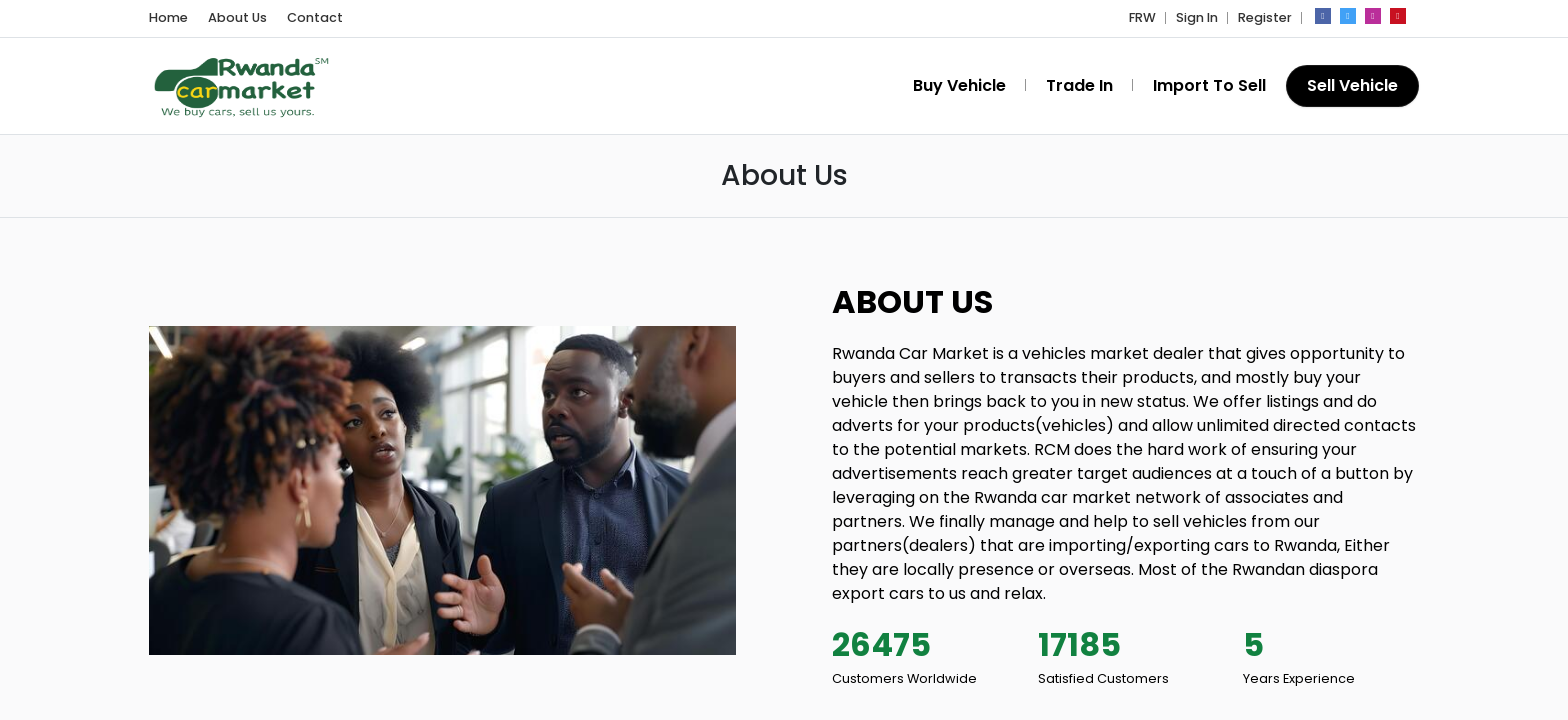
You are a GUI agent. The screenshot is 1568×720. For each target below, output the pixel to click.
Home (168, 17)
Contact (315, 17)
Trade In (1079, 85)
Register (1265, 17)
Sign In (1197, 17)
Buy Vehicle (959, 85)
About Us (237, 17)
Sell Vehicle (1352, 85)
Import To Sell (1209, 85)
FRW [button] (1142, 17)
